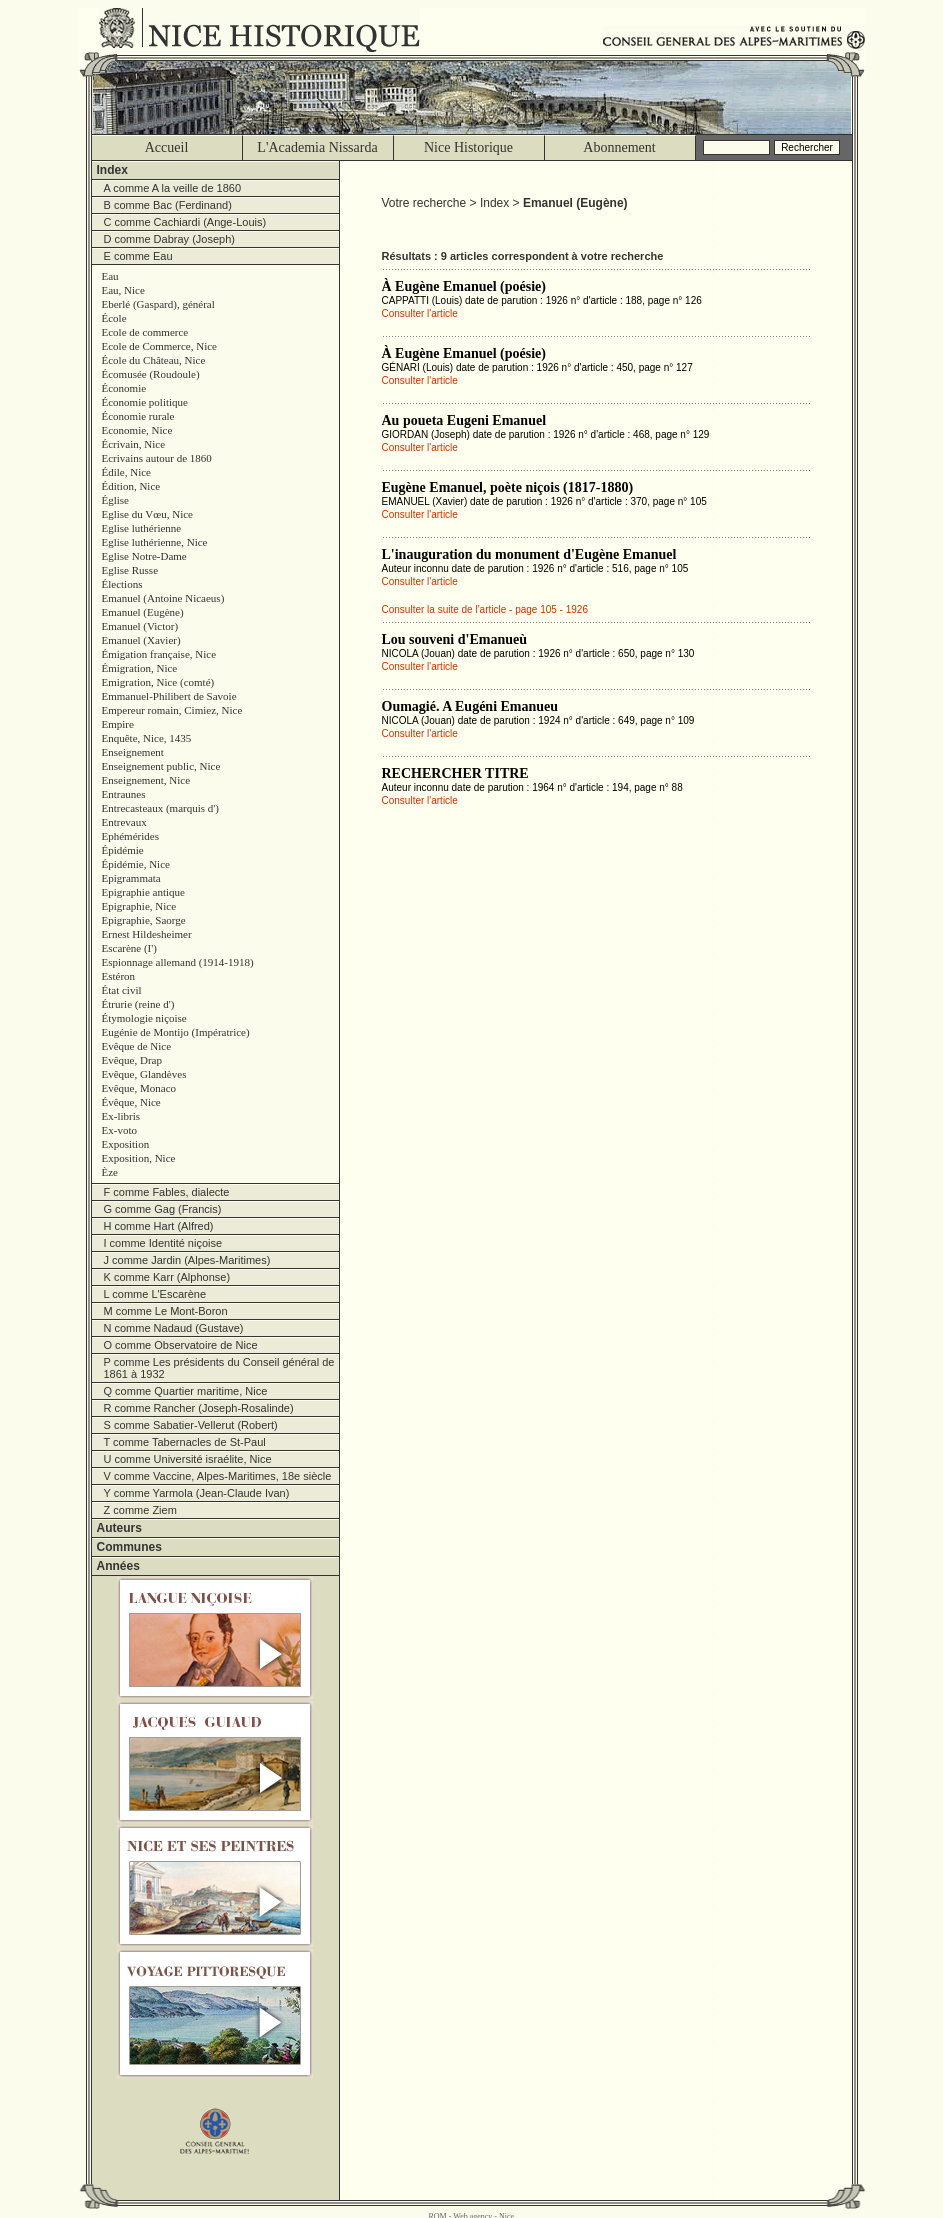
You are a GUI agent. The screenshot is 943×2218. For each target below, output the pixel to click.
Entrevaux (124, 822)
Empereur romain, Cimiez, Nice (172, 710)
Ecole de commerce (145, 332)
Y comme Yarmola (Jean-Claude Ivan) (197, 1493)
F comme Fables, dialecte (167, 1192)
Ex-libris (121, 1116)
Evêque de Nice (137, 1046)
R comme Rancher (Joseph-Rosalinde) (199, 1408)
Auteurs (119, 1528)
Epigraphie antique (143, 892)
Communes (129, 1547)
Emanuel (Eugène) (143, 612)
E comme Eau (138, 256)
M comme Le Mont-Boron (166, 1311)
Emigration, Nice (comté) (158, 682)
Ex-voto (119, 1130)
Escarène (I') (129, 948)
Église (116, 500)
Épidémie (123, 850)
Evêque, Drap (132, 1060)
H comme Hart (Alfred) (159, 1226)
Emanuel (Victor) (140, 626)
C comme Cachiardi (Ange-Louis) (185, 222)
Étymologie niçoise (144, 1018)
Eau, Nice (123, 290)
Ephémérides (130, 836)
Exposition (126, 1144)
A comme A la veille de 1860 (173, 188)
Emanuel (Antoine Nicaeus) (163, 598)
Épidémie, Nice (136, 864)
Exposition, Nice (139, 1158)
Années (118, 1566)
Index (112, 170)
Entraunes (124, 794)
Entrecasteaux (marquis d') (160, 808)
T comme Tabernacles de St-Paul (185, 1442)
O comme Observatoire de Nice (181, 1345)
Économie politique (145, 402)
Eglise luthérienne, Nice (155, 542)
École (114, 318)
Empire (118, 724)
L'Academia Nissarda (317, 147)
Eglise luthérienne (142, 528)
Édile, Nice (126, 472)
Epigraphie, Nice (139, 906)
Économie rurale (138, 416)
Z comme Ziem (140, 1510)
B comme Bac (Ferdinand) (168, 205)
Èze (110, 1172)
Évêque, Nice (131, 1102)
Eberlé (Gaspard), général (158, 304)
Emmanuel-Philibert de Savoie (169, 696)
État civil (122, 990)
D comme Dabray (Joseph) (169, 239)
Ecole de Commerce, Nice (159, 346)
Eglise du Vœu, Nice (147, 514)
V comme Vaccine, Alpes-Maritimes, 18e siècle (218, 1476)
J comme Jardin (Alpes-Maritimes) (187, 1260)
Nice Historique (468, 147)
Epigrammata (131, 878)
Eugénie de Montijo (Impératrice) (176, 1032)
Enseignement (133, 752)
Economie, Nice (137, 430)
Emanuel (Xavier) (141, 640)
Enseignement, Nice (146, 780)
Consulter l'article (420, 313)
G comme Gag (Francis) (163, 1209)
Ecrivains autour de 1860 (157, 458)
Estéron (119, 976)
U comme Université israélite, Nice (188, 1459)
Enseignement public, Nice (161, 766)
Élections (122, 584)
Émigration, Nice (140, 668)
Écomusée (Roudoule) (151, 374)
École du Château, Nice (154, 360)
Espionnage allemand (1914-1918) (178, 962)
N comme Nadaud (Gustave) (174, 1328)
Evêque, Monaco (139, 1088)
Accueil (167, 147)
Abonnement (619, 147)
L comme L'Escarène (155, 1294)
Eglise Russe (130, 570)
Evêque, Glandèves (144, 1074)
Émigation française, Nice (159, 654)
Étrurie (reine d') (138, 1004)
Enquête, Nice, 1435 (147, 738)
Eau (110, 276)
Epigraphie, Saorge (144, 920)
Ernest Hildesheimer (147, 934)
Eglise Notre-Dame (144, 556)
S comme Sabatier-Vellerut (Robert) (191, 1425)
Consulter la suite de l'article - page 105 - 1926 (485, 609)
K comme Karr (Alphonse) (167, 1277)
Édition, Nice (131, 486)
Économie (124, 388)
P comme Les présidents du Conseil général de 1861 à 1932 (219, 1368)
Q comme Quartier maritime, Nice (186, 1391)
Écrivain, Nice (134, 444)
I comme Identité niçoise (163, 1243)
